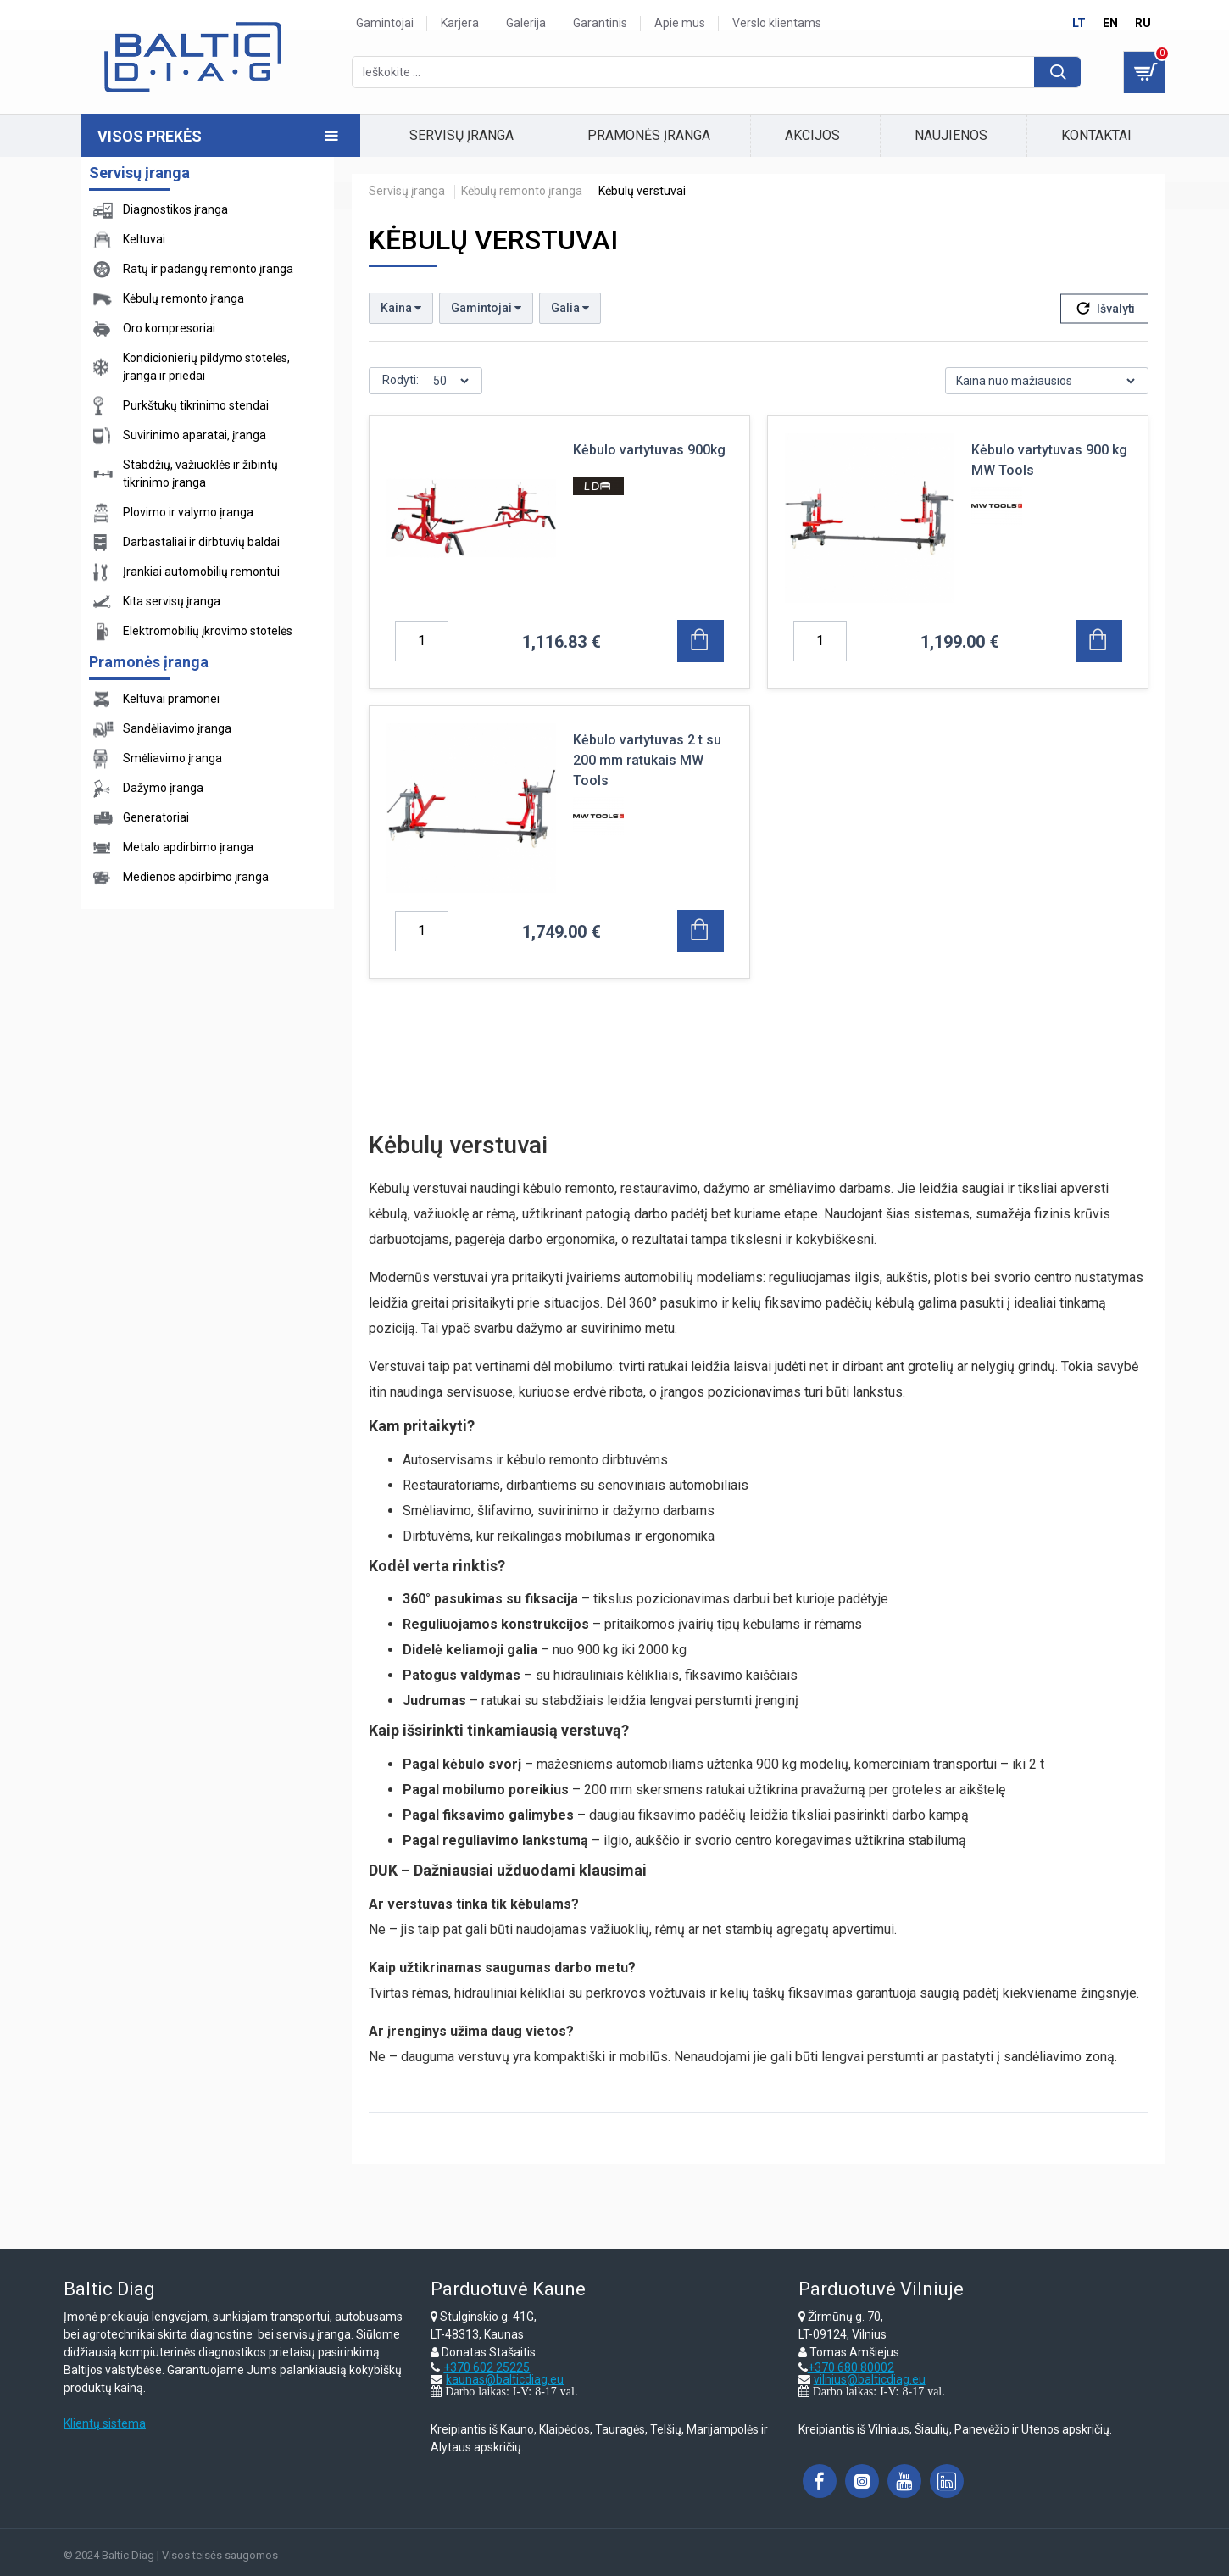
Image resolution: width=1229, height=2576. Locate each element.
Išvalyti (1116, 308)
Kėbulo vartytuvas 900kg (649, 450)
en (1110, 23)
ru (1143, 23)
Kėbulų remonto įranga (521, 191)
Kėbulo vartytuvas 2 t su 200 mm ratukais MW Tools (647, 760)
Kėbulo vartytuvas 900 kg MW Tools (1049, 460)
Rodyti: (400, 380)
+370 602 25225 (486, 2367)
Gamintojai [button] (486, 308)
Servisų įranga (407, 191)
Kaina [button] (401, 308)
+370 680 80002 (851, 2367)
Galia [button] (570, 308)
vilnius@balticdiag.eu (870, 2379)
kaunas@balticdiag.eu (505, 2379)
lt (1079, 23)
